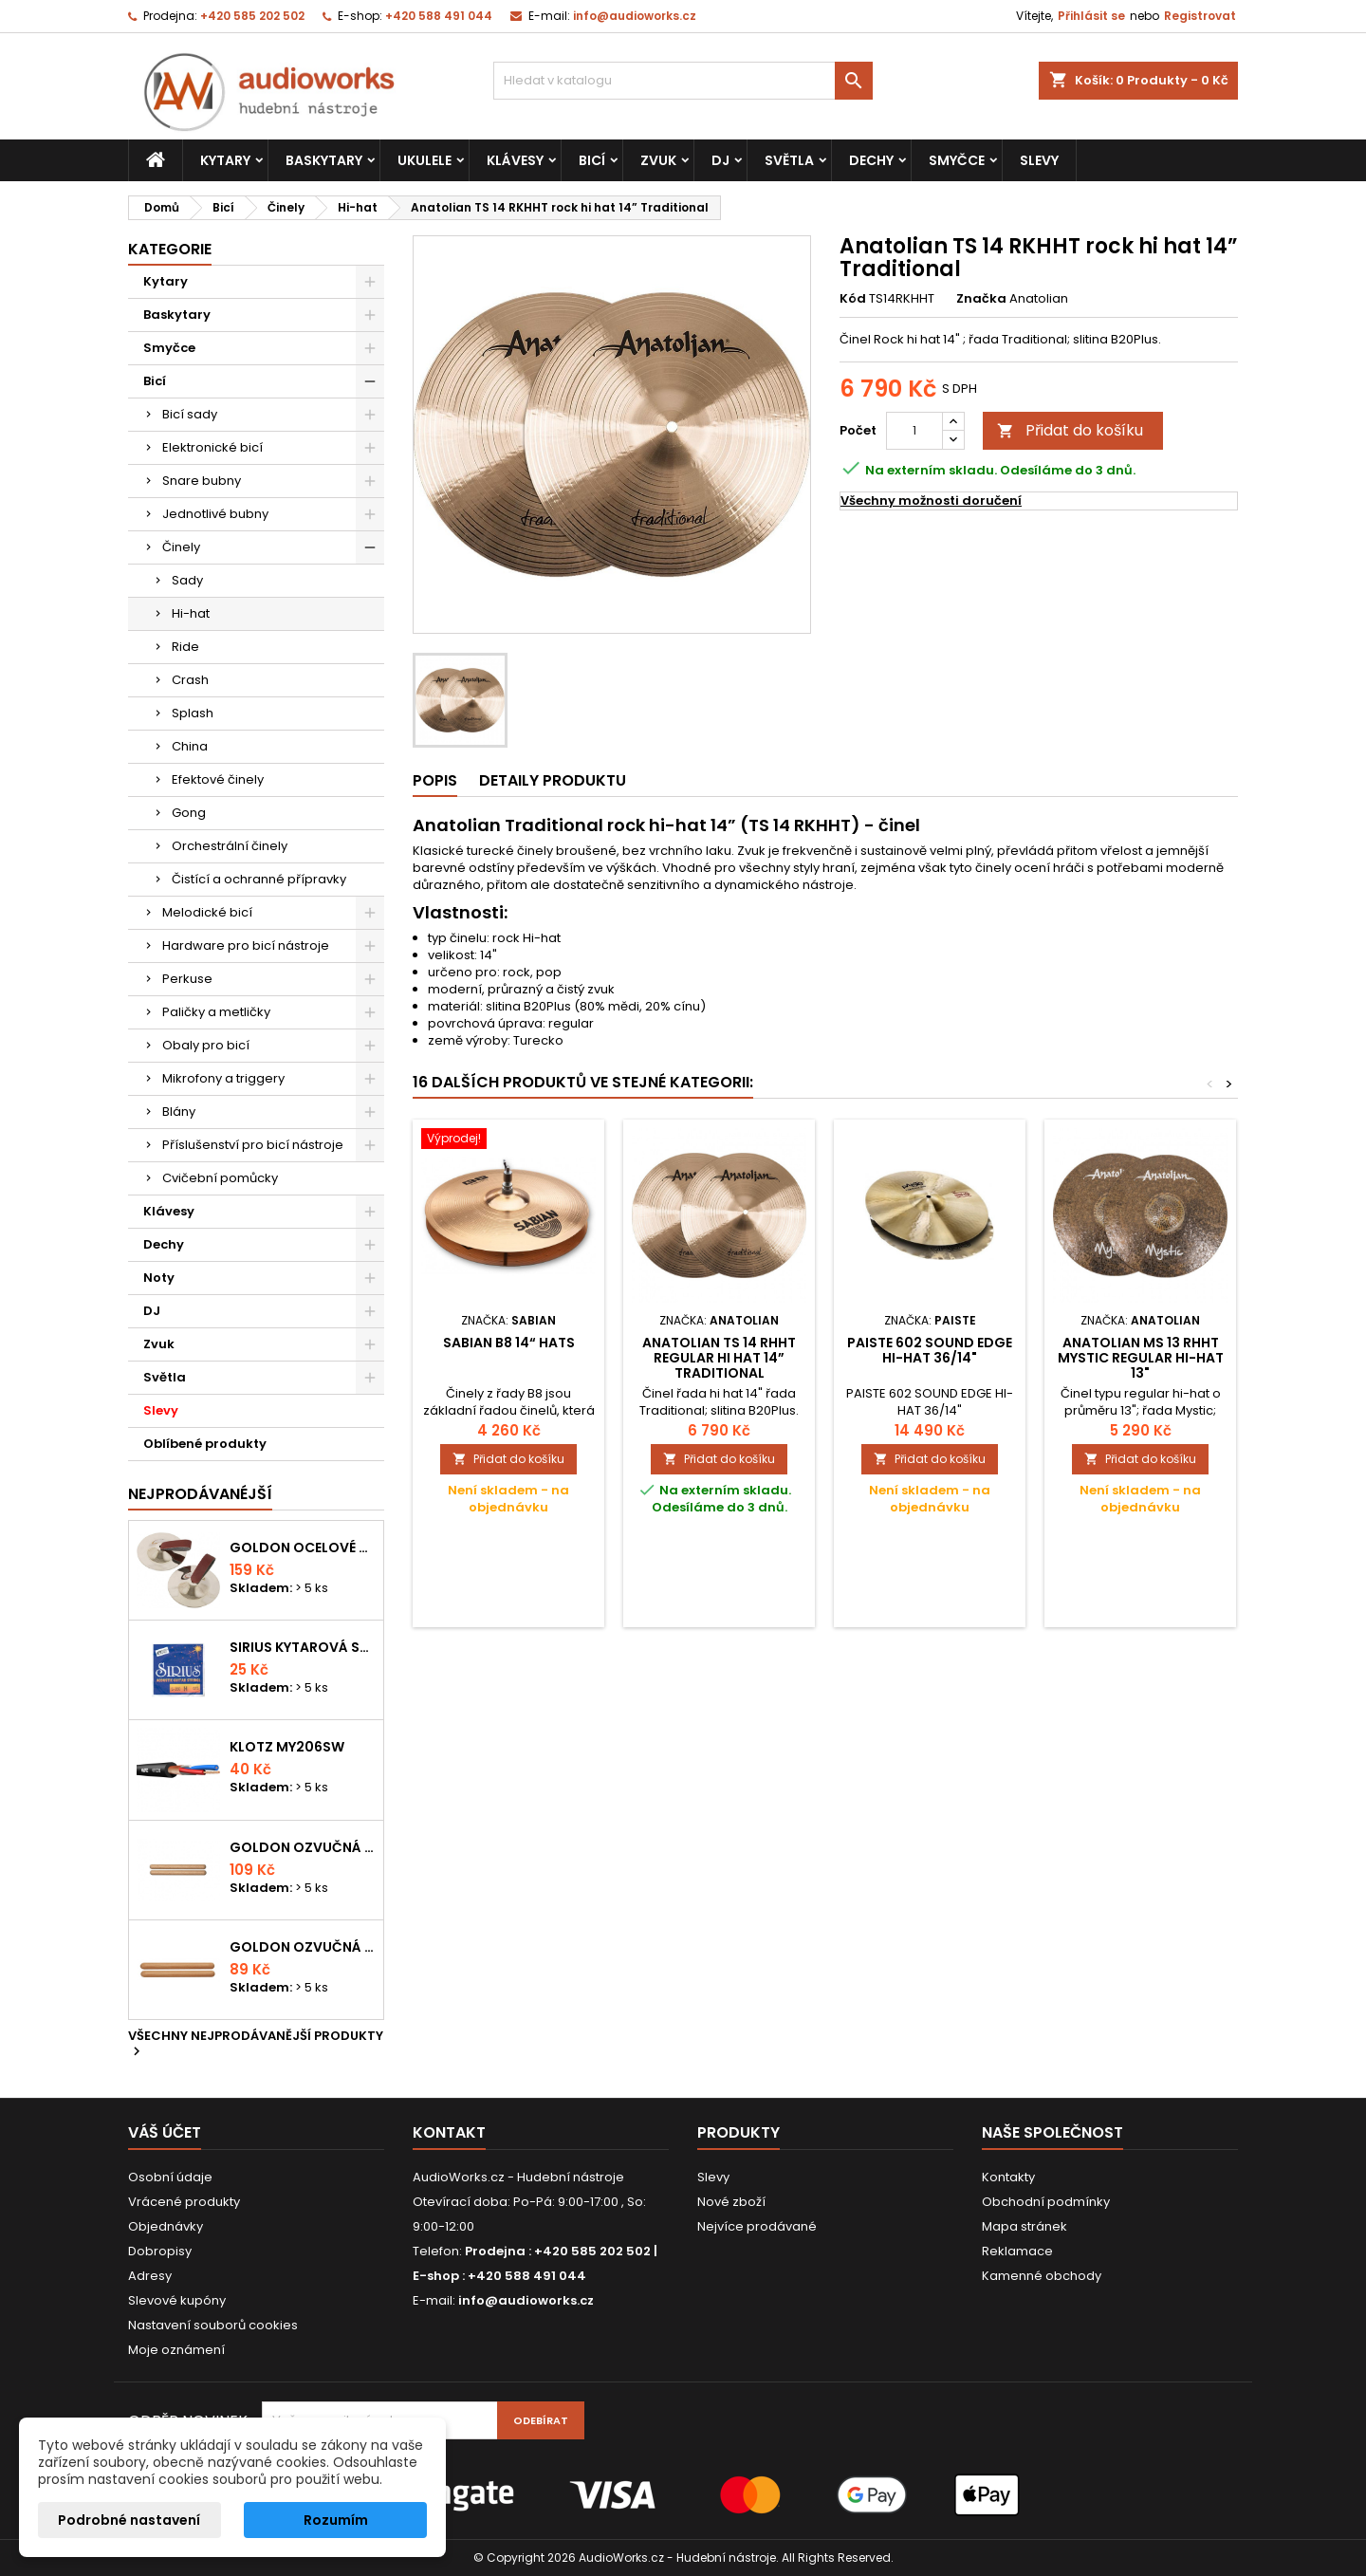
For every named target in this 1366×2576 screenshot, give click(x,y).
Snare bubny (201, 481)
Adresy (150, 2276)
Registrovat (1200, 16)
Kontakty (1008, 2177)
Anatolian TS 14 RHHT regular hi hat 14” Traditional (719, 1357)
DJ (720, 160)
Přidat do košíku (1070, 430)
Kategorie (170, 249)
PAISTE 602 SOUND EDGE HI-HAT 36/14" (929, 1350)
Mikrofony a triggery (223, 1078)
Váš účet (164, 2132)
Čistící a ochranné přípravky (259, 879)
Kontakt (449, 2132)
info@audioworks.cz (634, 16)
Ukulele (424, 160)
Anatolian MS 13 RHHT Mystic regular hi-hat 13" (1141, 1357)
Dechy (871, 160)
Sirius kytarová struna (303, 1647)
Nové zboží (731, 2202)
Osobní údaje (170, 2177)
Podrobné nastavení (129, 2520)
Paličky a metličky (216, 1012)
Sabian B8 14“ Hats (509, 1342)
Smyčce (957, 160)
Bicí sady (189, 414)
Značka (981, 298)
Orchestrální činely (229, 846)
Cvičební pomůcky (220, 1178)
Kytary (225, 160)
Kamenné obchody (1041, 2276)
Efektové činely (218, 779)
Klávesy (515, 160)
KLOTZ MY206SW (287, 1746)
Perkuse (187, 979)
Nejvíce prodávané (757, 2226)
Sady (187, 580)
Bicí (592, 160)
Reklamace (1017, 2251)
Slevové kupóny (177, 2300)
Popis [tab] (435, 780)
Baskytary (324, 160)
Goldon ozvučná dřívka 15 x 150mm (303, 1947)
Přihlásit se (1091, 16)
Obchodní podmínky (1046, 2202)
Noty (159, 1278)
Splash (192, 713)
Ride (185, 647)
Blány (178, 1112)
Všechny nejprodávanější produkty (255, 2044)
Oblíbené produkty (205, 1444)
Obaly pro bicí (205, 1045)
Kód (853, 298)
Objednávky (165, 2226)
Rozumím (336, 2520)
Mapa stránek (1024, 2226)
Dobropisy (160, 2251)
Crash (190, 680)
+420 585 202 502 (252, 16)
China (190, 746)
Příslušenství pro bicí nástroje (252, 1145)
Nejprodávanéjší (200, 1494)
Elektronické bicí (212, 447)
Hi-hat (191, 613)
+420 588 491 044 (438, 16)
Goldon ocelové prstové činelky (303, 1547)
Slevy (1039, 160)
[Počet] (914, 431)
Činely (181, 547)
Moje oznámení (176, 2350)
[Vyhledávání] (683, 81)
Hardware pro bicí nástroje (245, 945)
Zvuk (658, 160)
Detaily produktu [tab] (552, 780)
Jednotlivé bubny (215, 514)
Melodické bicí (207, 912)
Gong (189, 813)
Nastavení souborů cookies (213, 2325)
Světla (789, 160)
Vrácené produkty (184, 2202)
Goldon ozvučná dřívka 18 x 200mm (303, 1847)
